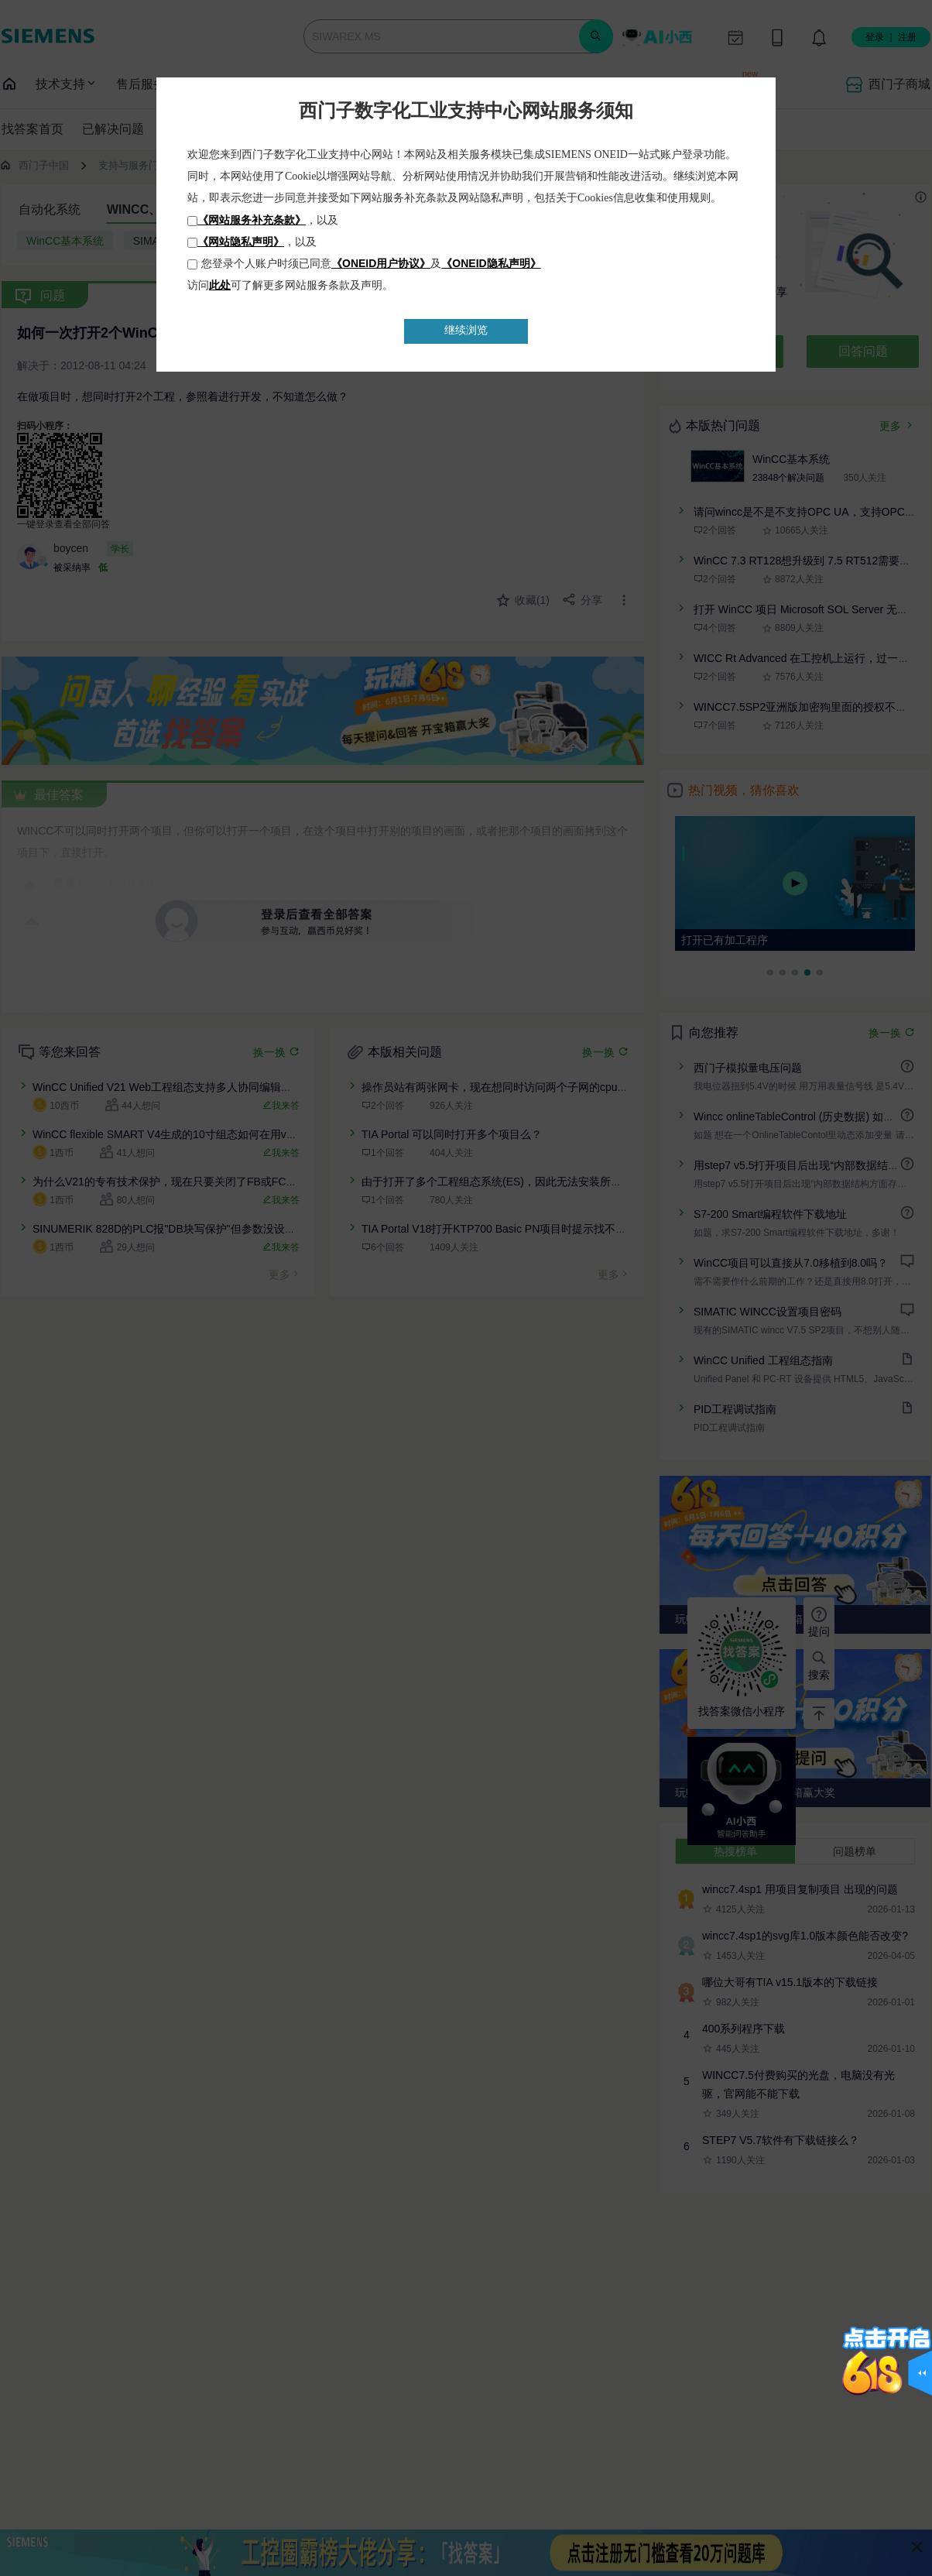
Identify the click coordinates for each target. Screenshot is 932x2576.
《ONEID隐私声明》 (490, 263)
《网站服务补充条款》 (251, 220)
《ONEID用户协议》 (380, 263)
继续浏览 (466, 330)
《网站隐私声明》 (240, 241)
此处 (220, 285)
